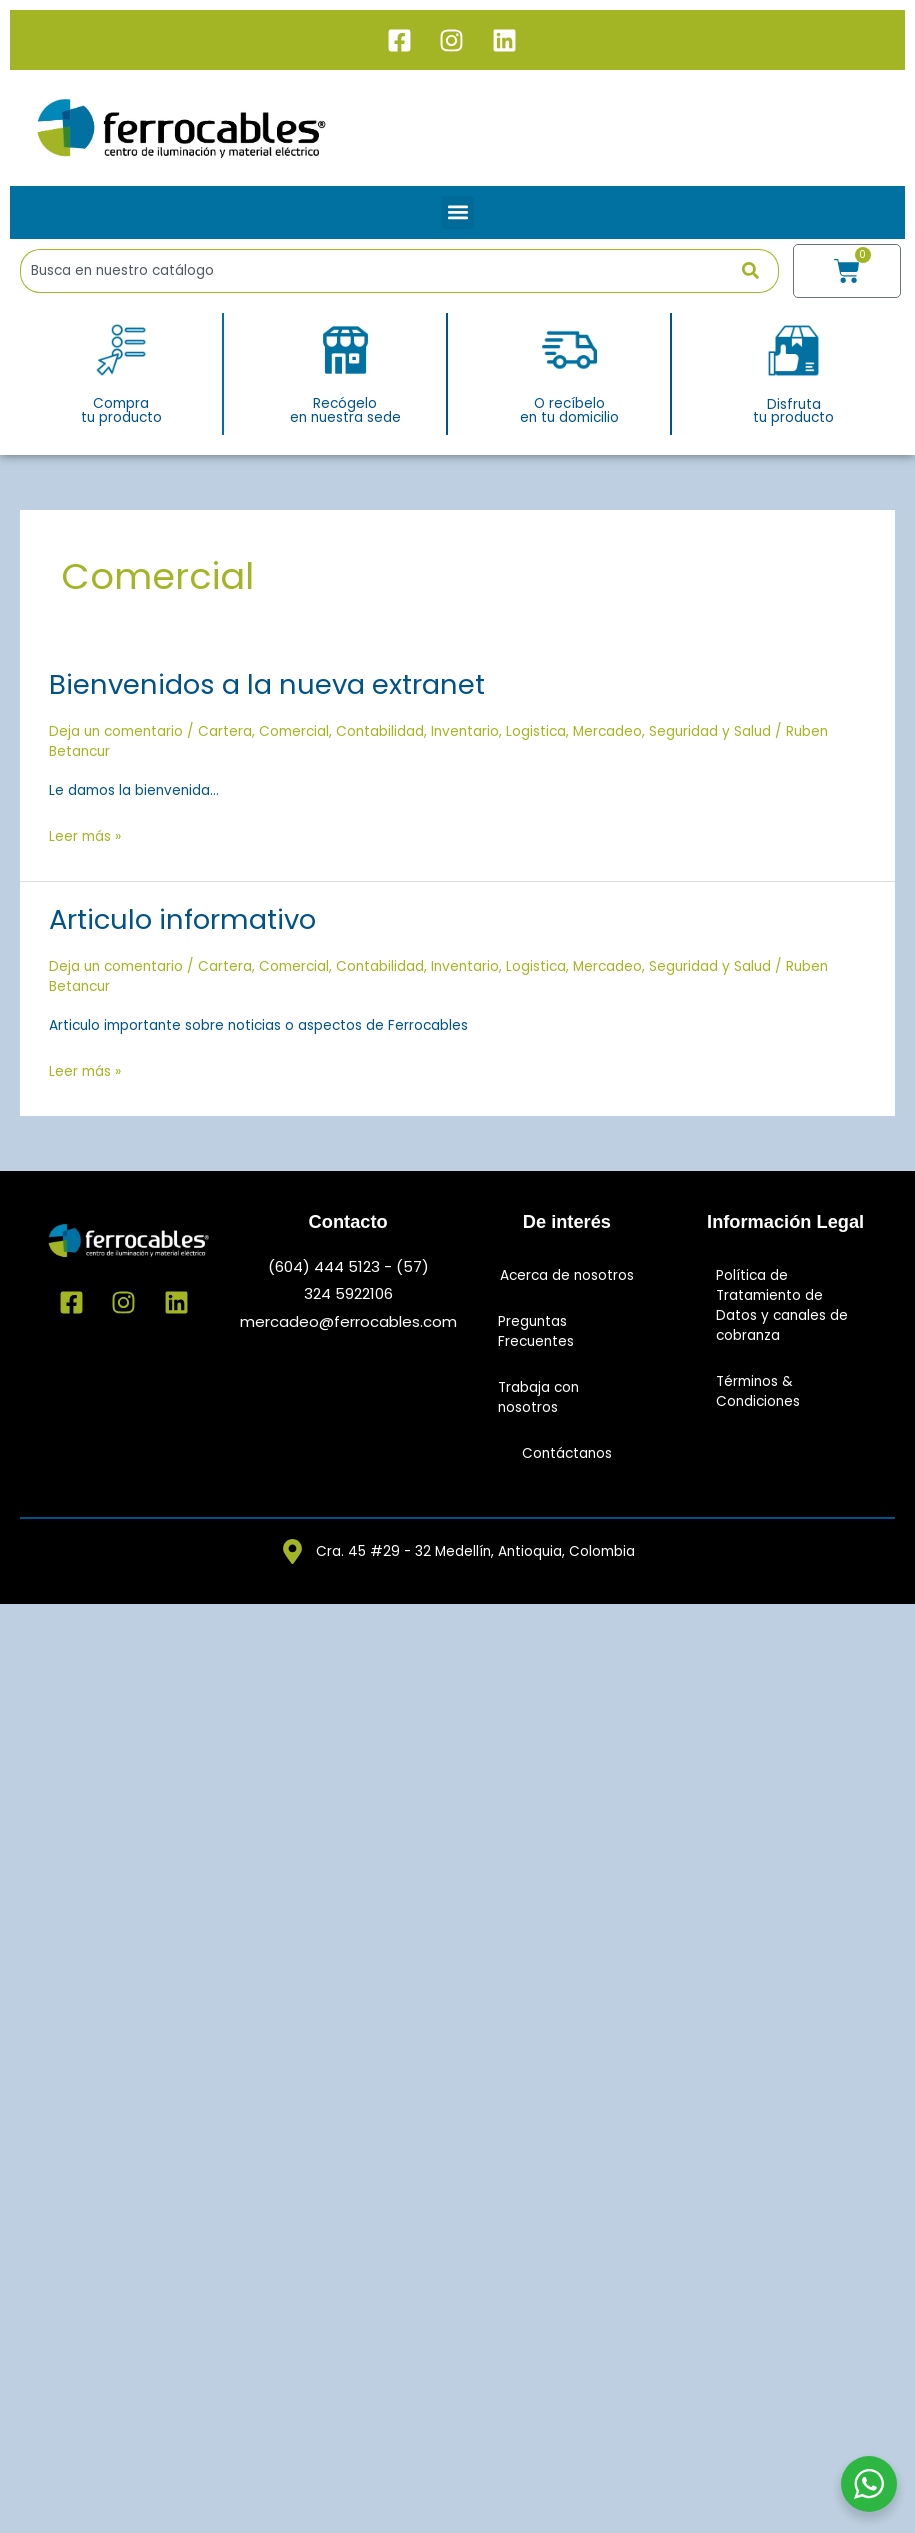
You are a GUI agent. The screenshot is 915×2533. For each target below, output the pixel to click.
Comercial (294, 731)
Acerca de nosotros (567, 1275)
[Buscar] (760, 271)
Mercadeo (607, 731)
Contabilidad (380, 731)
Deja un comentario (116, 731)
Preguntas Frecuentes (536, 1331)
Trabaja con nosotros (538, 1397)
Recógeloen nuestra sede (345, 410)
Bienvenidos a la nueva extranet (267, 684)
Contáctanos (567, 1453)
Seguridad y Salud (710, 731)
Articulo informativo (182, 919)
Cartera (225, 731)
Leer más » (85, 835)
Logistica (536, 731)
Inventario (465, 731)
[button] (457, 212)
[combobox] (381, 271)
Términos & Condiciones (758, 1391)
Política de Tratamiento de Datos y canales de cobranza (782, 1305)
